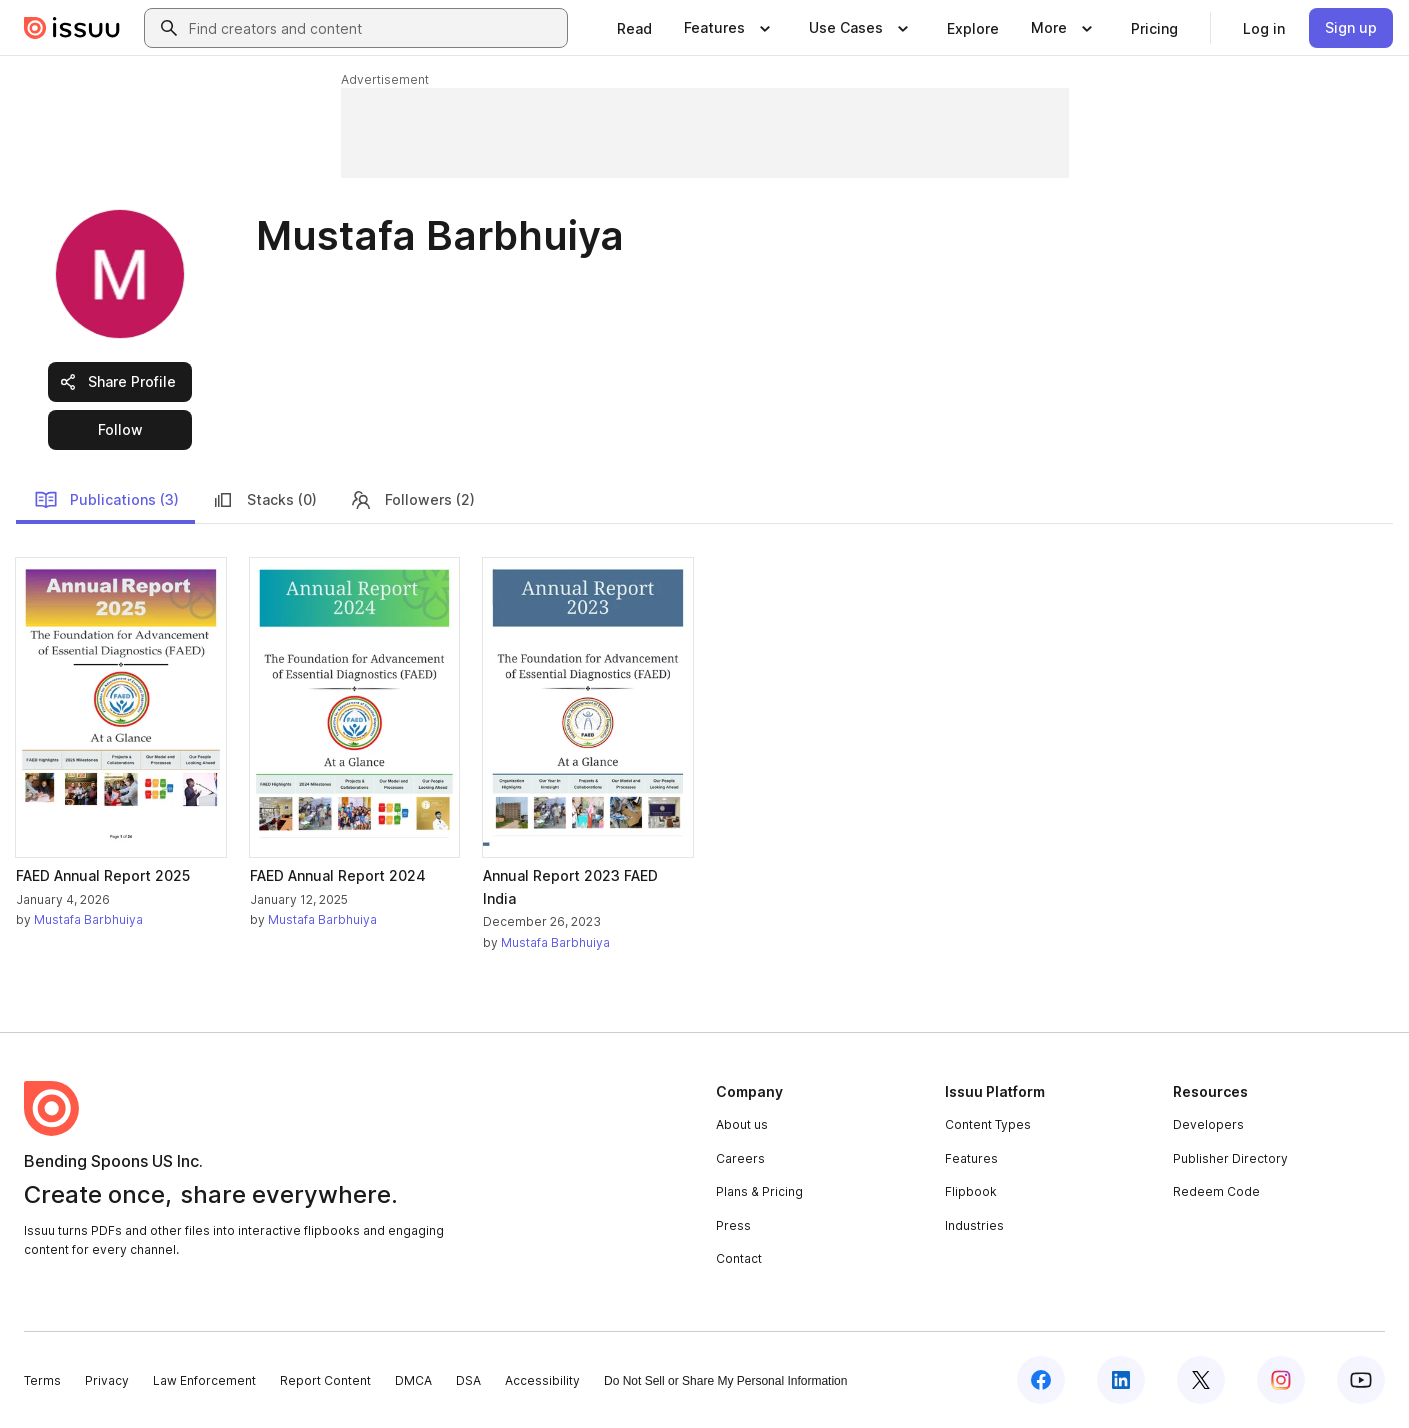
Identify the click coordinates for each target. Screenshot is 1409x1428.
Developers (1208, 1124)
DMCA (413, 1380)
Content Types (988, 1124)
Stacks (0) (264, 500)
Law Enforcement (204, 1380)
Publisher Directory (1230, 1158)
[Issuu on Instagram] (1281, 1380)
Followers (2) (412, 500)
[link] (634, 28)
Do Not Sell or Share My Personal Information (725, 1381)
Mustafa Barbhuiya (88, 919)
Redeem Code (1216, 1191)
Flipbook (971, 1191)
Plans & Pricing (759, 1191)
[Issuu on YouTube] (1361, 1380)
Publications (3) (106, 500)
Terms (42, 1380)
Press (733, 1225)
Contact (739, 1258)
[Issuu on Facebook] (1041, 1380)
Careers (740, 1158)
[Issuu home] (72, 28)
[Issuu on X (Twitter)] (1201, 1380)
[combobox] (374, 28)
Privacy (107, 1380)
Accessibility (542, 1380)
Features (971, 1158)
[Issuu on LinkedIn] (1121, 1380)
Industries (974, 1225)
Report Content (325, 1380)
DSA (468, 1380)
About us (742, 1124)
